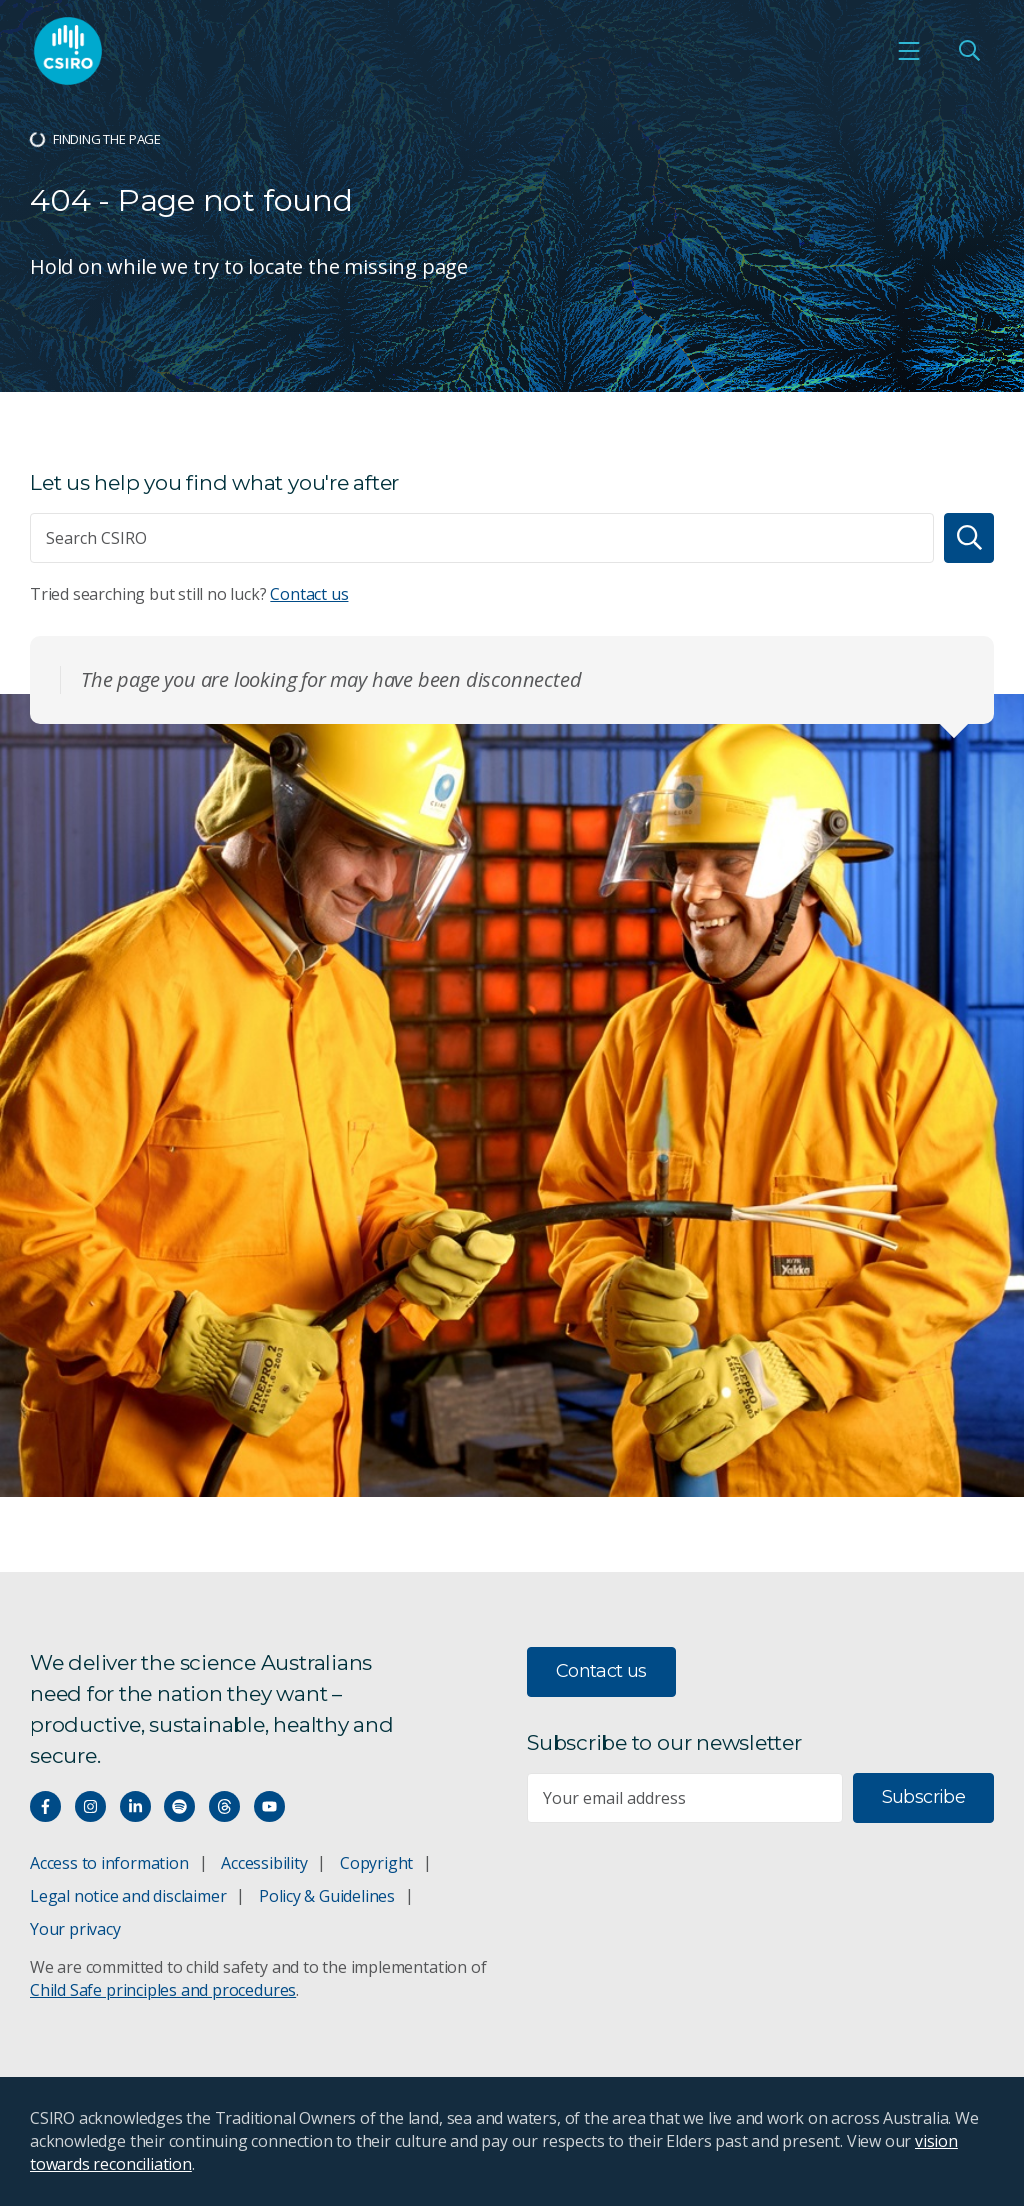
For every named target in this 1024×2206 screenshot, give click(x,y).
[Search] (969, 538)
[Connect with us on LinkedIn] (135, 1806)
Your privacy (75, 1929)
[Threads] (224, 1806)
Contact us (309, 594)
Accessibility (264, 1863)
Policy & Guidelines (327, 1896)
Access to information (109, 1863)
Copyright (376, 1863)
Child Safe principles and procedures (163, 1990)
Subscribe (923, 1797)
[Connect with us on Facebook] (45, 1806)
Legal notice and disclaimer (128, 1896)
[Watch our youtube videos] (269, 1806)
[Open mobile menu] (909, 51)
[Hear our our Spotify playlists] (179, 1806)
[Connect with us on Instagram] (90, 1806)
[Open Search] (969, 51)
